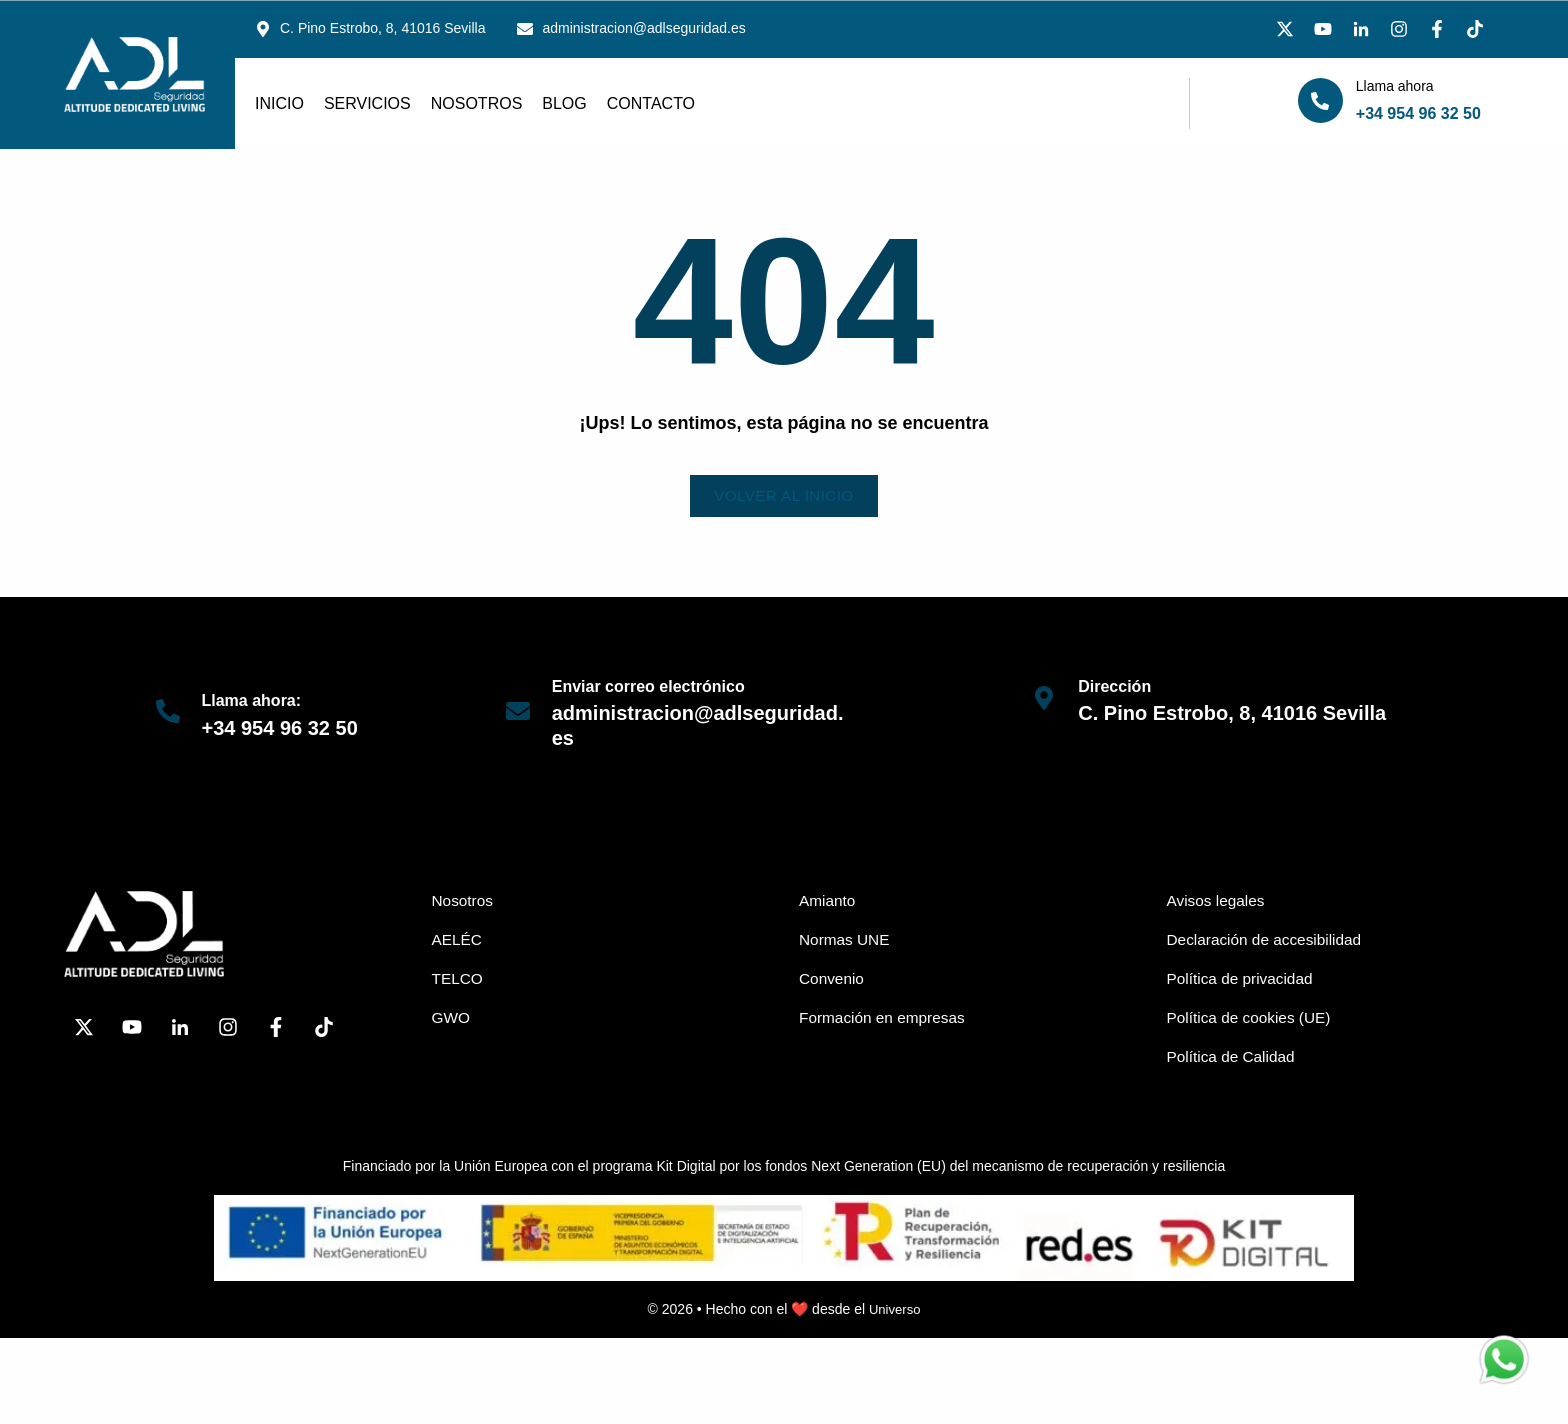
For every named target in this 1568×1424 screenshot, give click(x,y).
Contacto (651, 103)
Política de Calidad (1233, 1061)
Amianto (828, 901)
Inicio (279, 103)
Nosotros (477, 103)
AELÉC (458, 941)
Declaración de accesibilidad (1268, 941)
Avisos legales (1218, 901)
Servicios (367, 103)
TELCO (458, 981)
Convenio (833, 981)
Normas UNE (846, 941)
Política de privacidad (1243, 981)
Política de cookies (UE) (1252, 1021)
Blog (564, 103)
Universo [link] (894, 1314)
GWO (452, 1021)
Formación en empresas (885, 1021)
